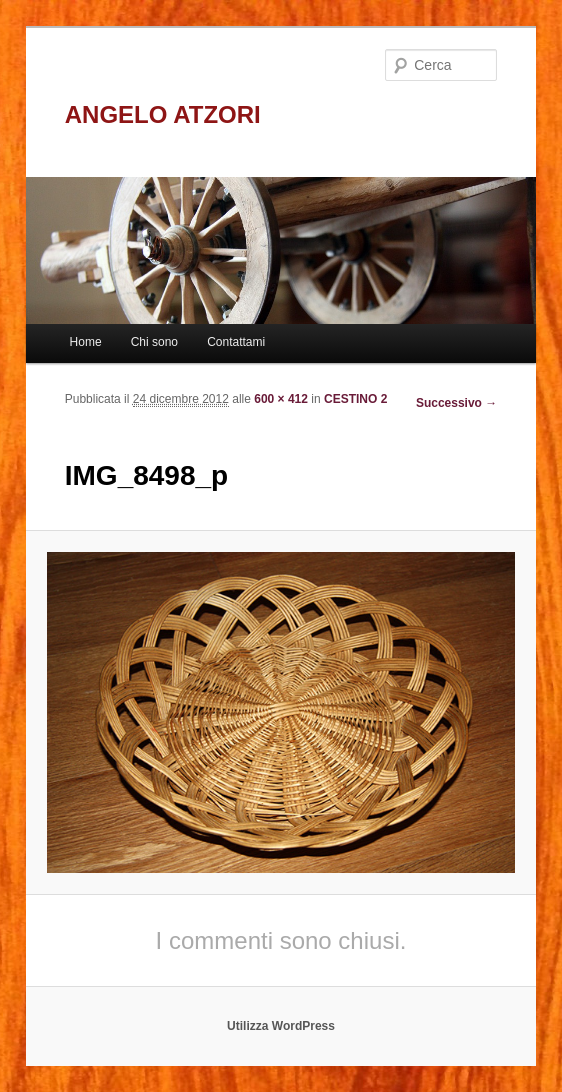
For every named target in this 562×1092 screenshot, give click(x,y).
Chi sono (154, 342)
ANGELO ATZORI (163, 114)
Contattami (236, 342)
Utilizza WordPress (281, 1026)
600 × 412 (281, 399)
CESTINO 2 (355, 399)
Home (86, 342)
